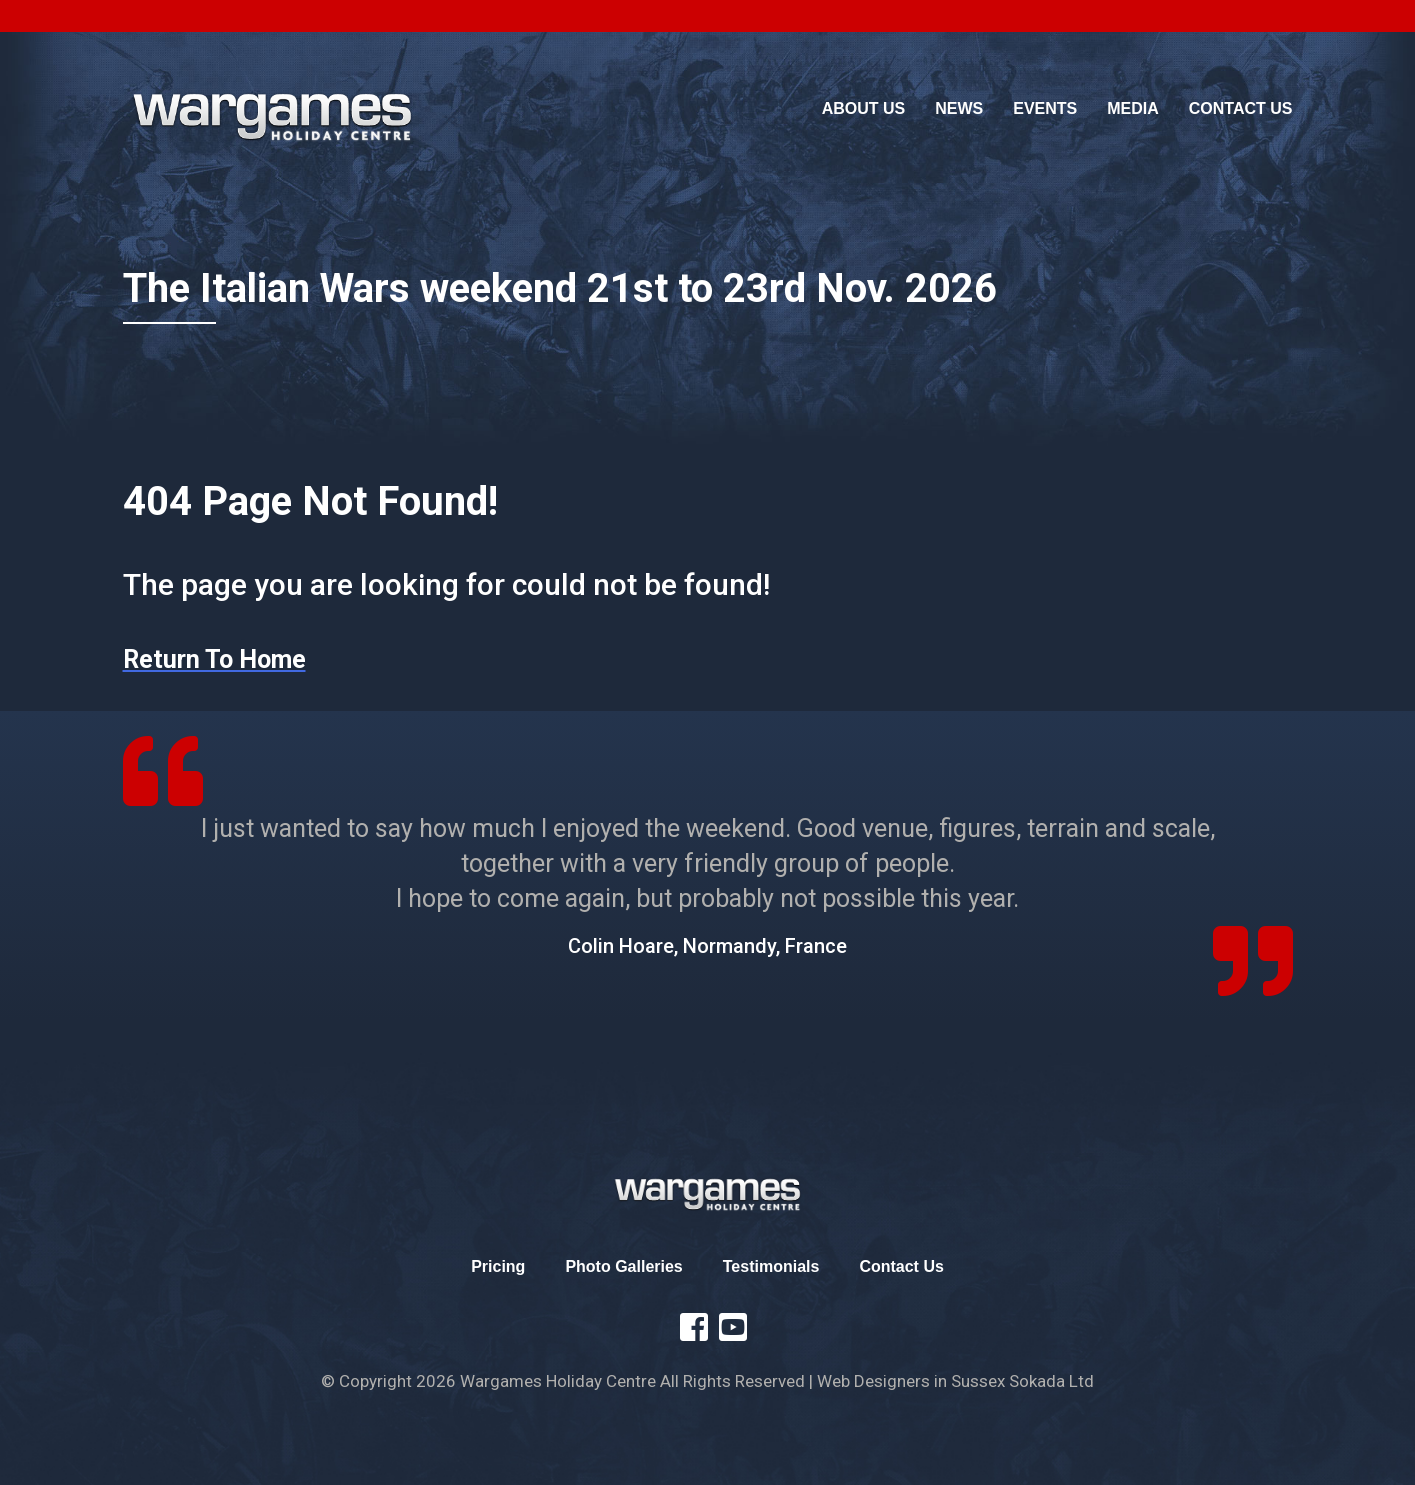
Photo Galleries (623, 1266)
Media (1133, 108)
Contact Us (1241, 108)
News (959, 108)
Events (1045, 108)
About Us (864, 108)
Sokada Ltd (1051, 1381)
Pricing (498, 1266)
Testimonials (771, 1266)
